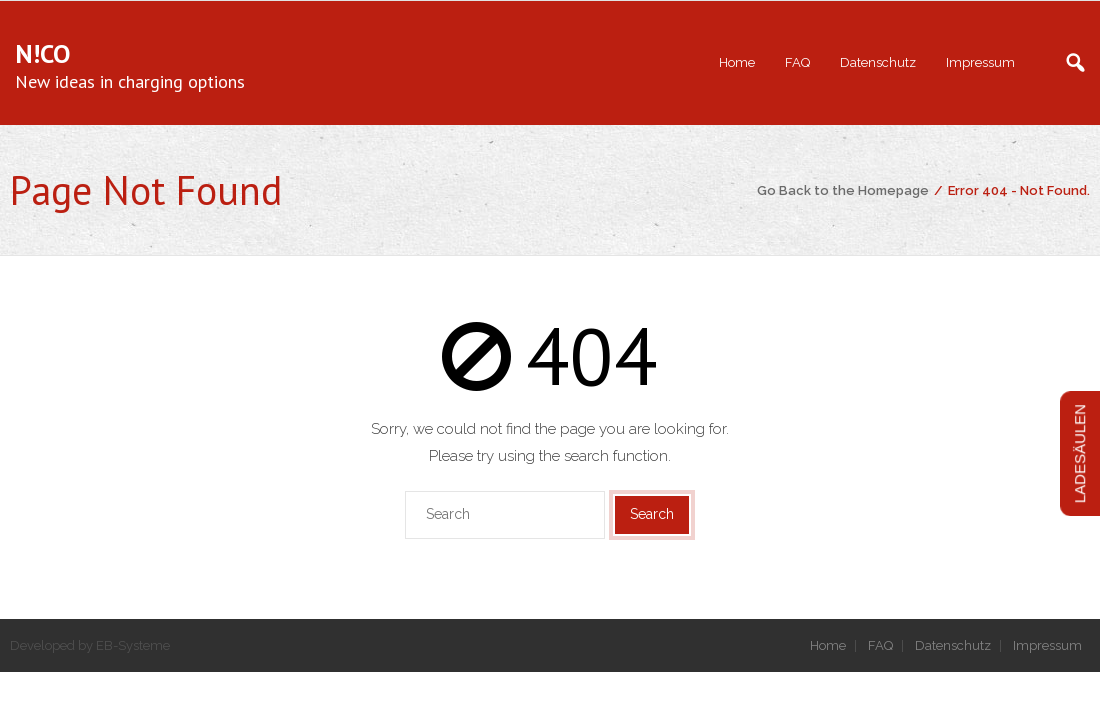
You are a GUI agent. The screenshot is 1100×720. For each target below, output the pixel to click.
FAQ (880, 645)
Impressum (1047, 645)
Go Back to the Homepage (843, 190)
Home (828, 645)
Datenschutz (953, 645)
